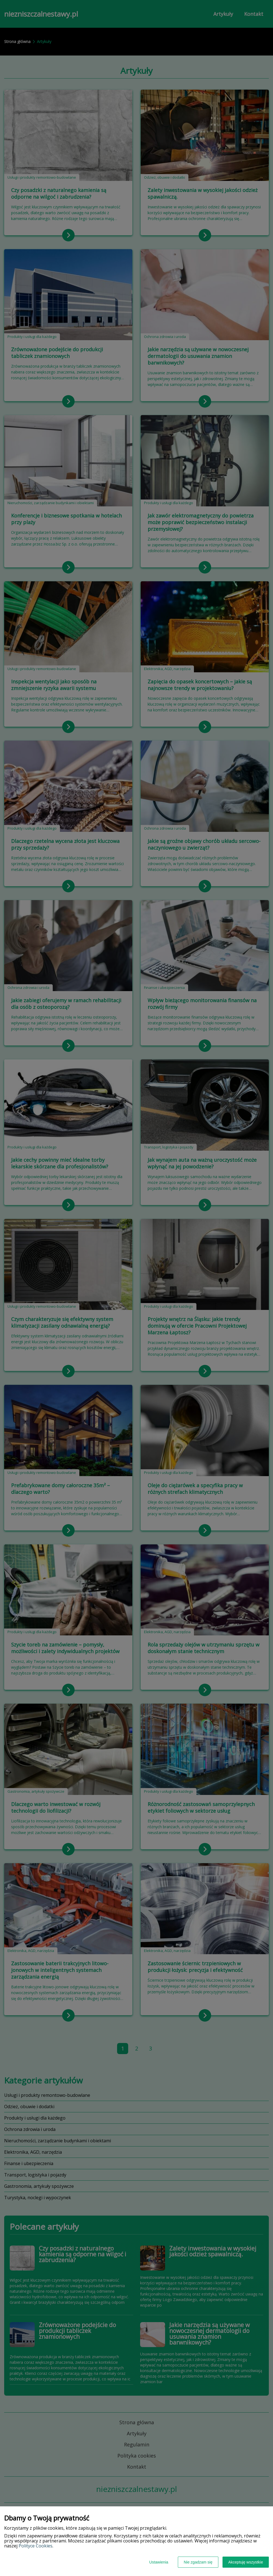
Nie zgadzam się (198, 2562)
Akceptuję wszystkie (245, 2562)
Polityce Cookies (35, 2546)
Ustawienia (158, 2562)
